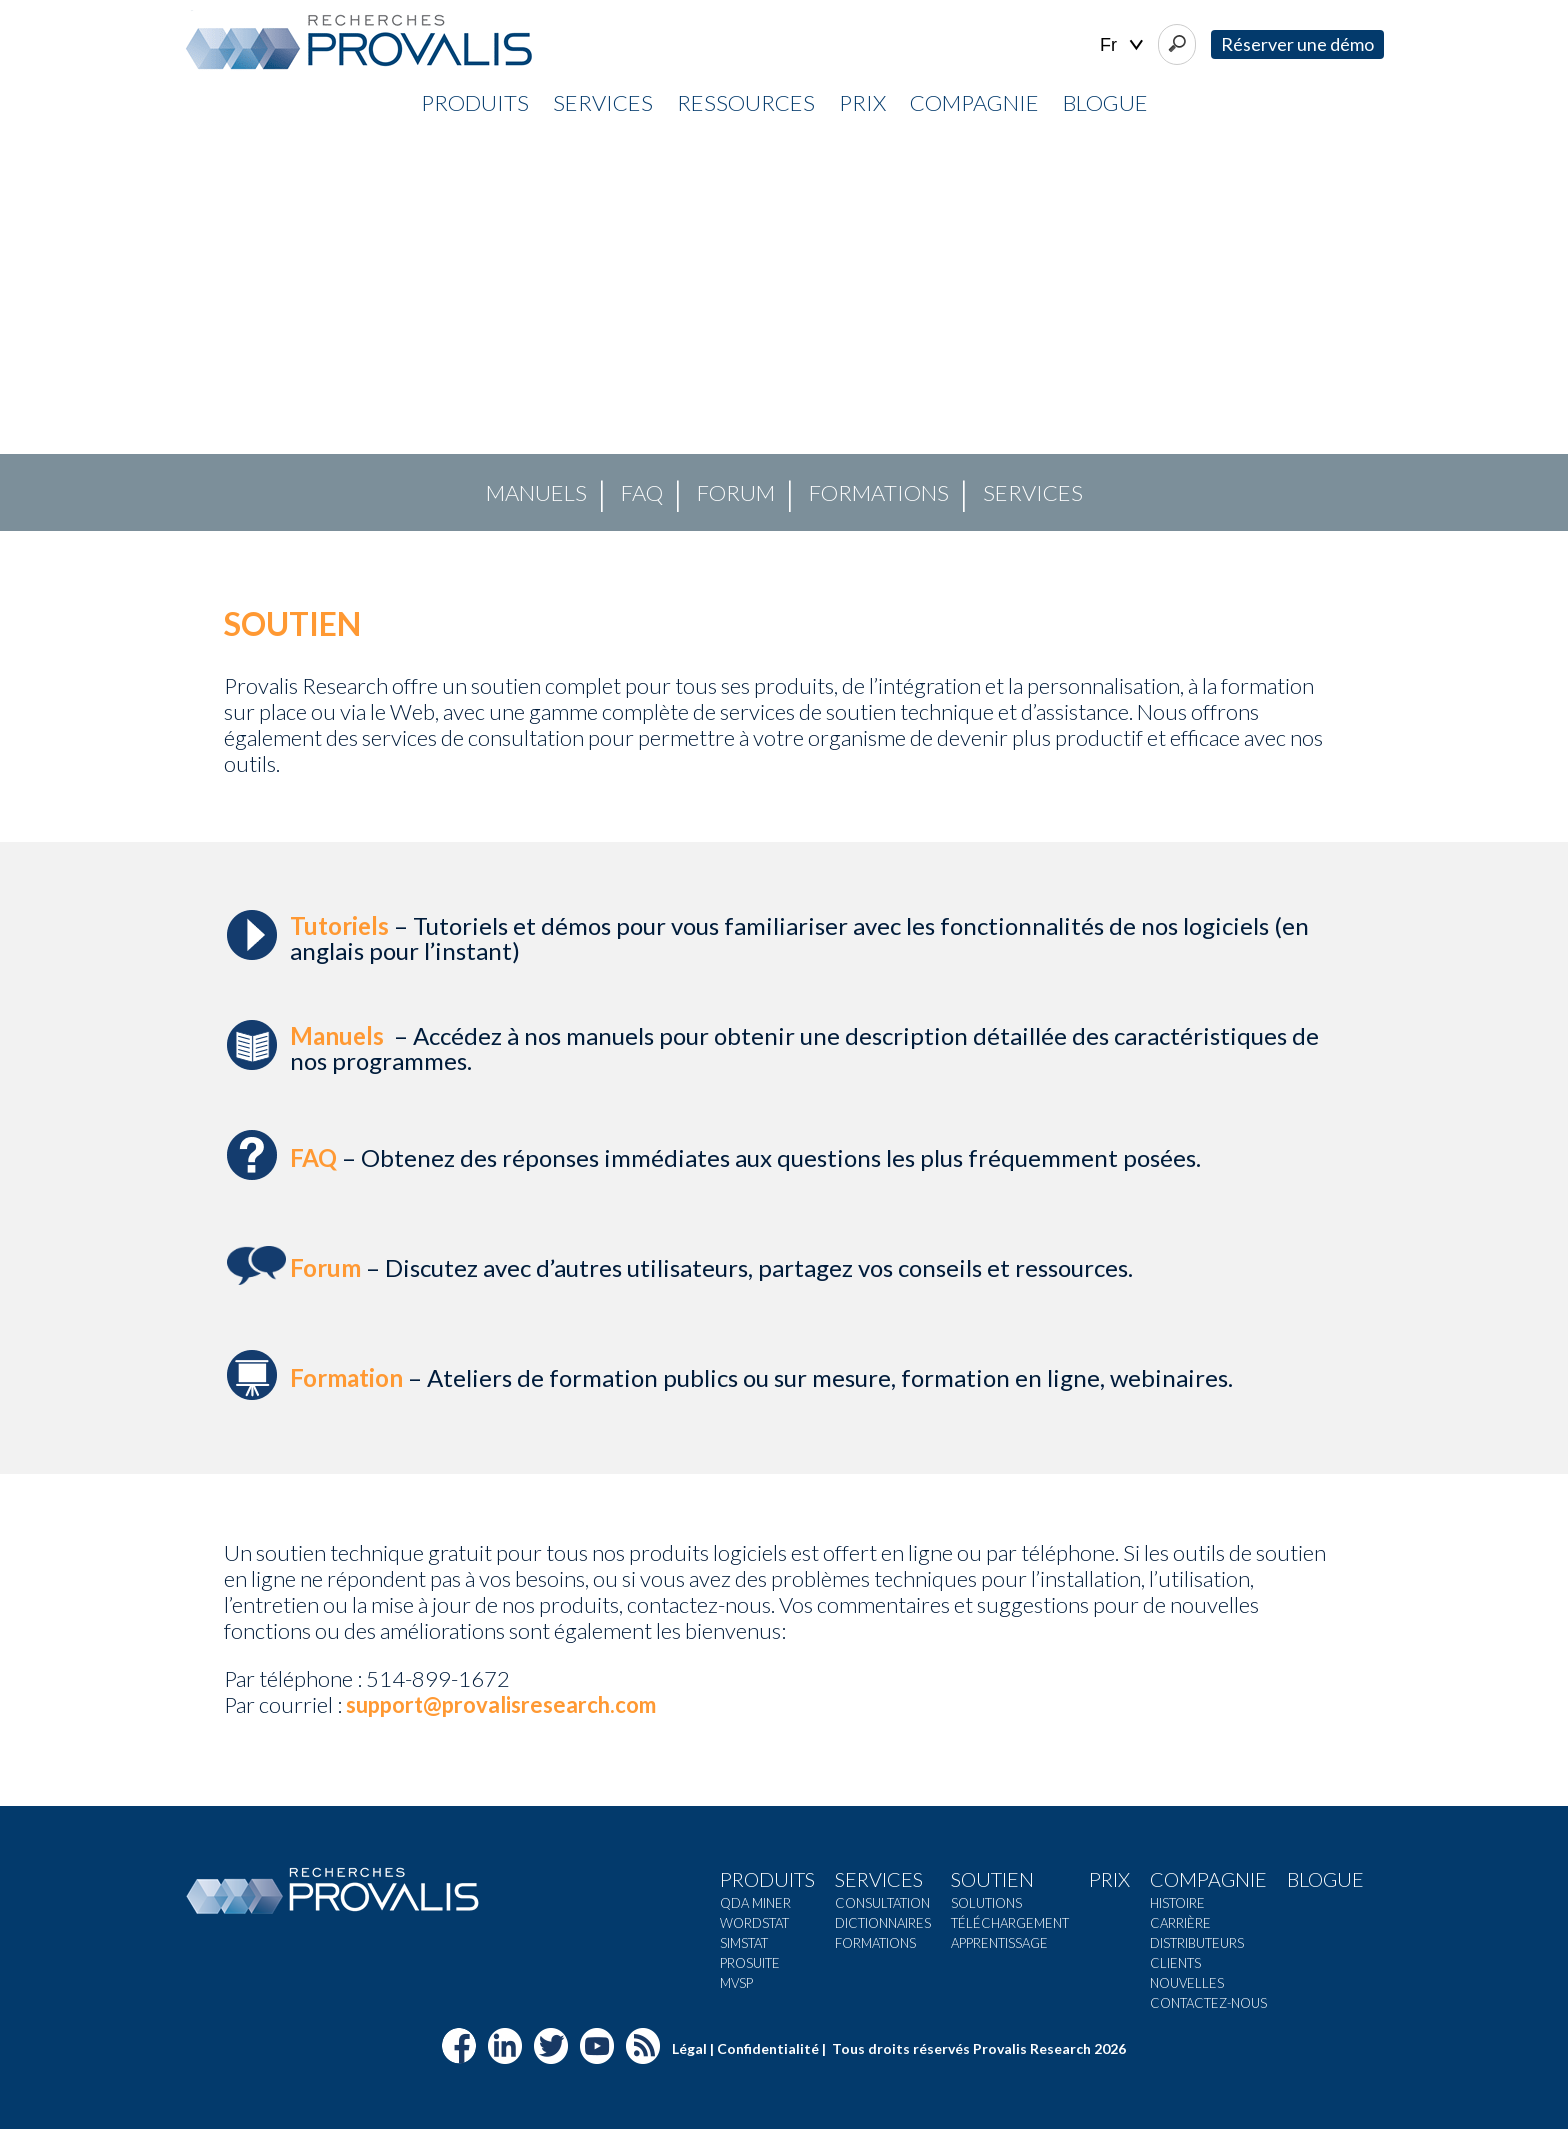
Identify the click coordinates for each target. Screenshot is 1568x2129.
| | (1121, 45)
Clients (1175, 1963)
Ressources (746, 102)
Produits (475, 102)
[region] (784, 331)
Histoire (1177, 1903)
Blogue (1105, 102)
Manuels (536, 492)
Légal (689, 2048)
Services (603, 102)
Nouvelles (1187, 1983)
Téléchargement (1010, 1923)
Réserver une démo (1297, 44)
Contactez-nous (1208, 2003)
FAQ (642, 492)
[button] (31, 331)
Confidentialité (768, 2048)
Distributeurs (1197, 1943)
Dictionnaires (883, 1923)
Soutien (992, 1879)
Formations (879, 492)
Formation (346, 1377)
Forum (736, 492)
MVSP (736, 1983)
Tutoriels (339, 925)
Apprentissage (999, 1943)
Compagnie (974, 102)
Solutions (986, 1903)
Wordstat (754, 1923)
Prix (862, 102)
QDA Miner (755, 1903)
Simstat (744, 1943)
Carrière (1180, 1923)
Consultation (882, 1903)
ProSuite (750, 1963)
